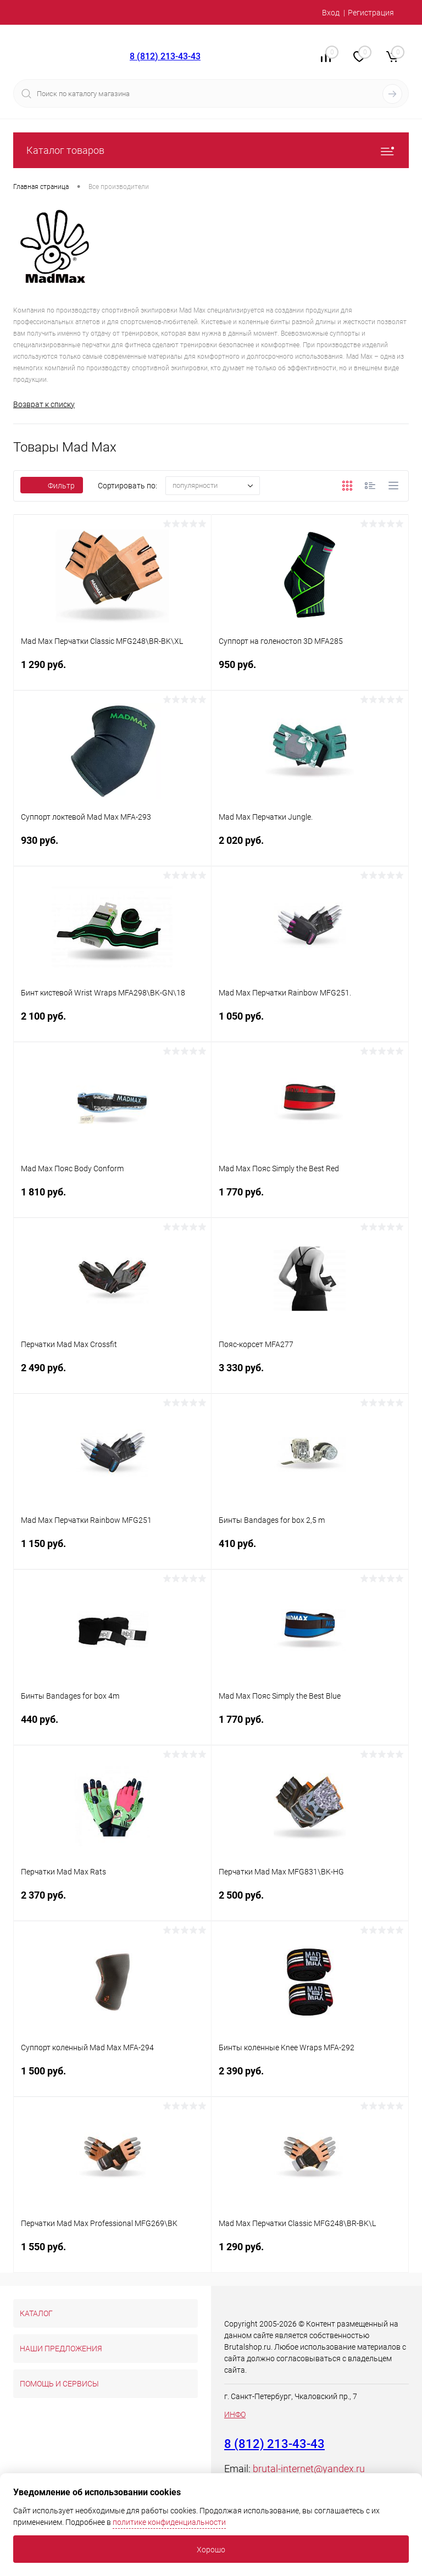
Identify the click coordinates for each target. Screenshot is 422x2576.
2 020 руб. (310, 848)
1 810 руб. (112, 1199)
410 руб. (310, 1551)
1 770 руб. (310, 1199)
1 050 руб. (310, 1023)
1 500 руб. (112, 2078)
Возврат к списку (44, 404)
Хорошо (211, 2549)
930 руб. (112, 848)
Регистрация (371, 12)
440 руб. (112, 1727)
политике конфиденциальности (169, 2522)
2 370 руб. (112, 1902)
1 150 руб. (112, 1551)
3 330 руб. (310, 1375)
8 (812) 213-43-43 (165, 56)
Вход (331, 12)
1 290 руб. (112, 672)
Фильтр (52, 486)
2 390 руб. (310, 2078)
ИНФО (235, 2414)
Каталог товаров (211, 150)
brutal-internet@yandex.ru (309, 2468)
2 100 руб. (112, 1023)
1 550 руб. (112, 2254)
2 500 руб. (310, 1902)
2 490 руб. (112, 1375)
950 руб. (310, 672)
